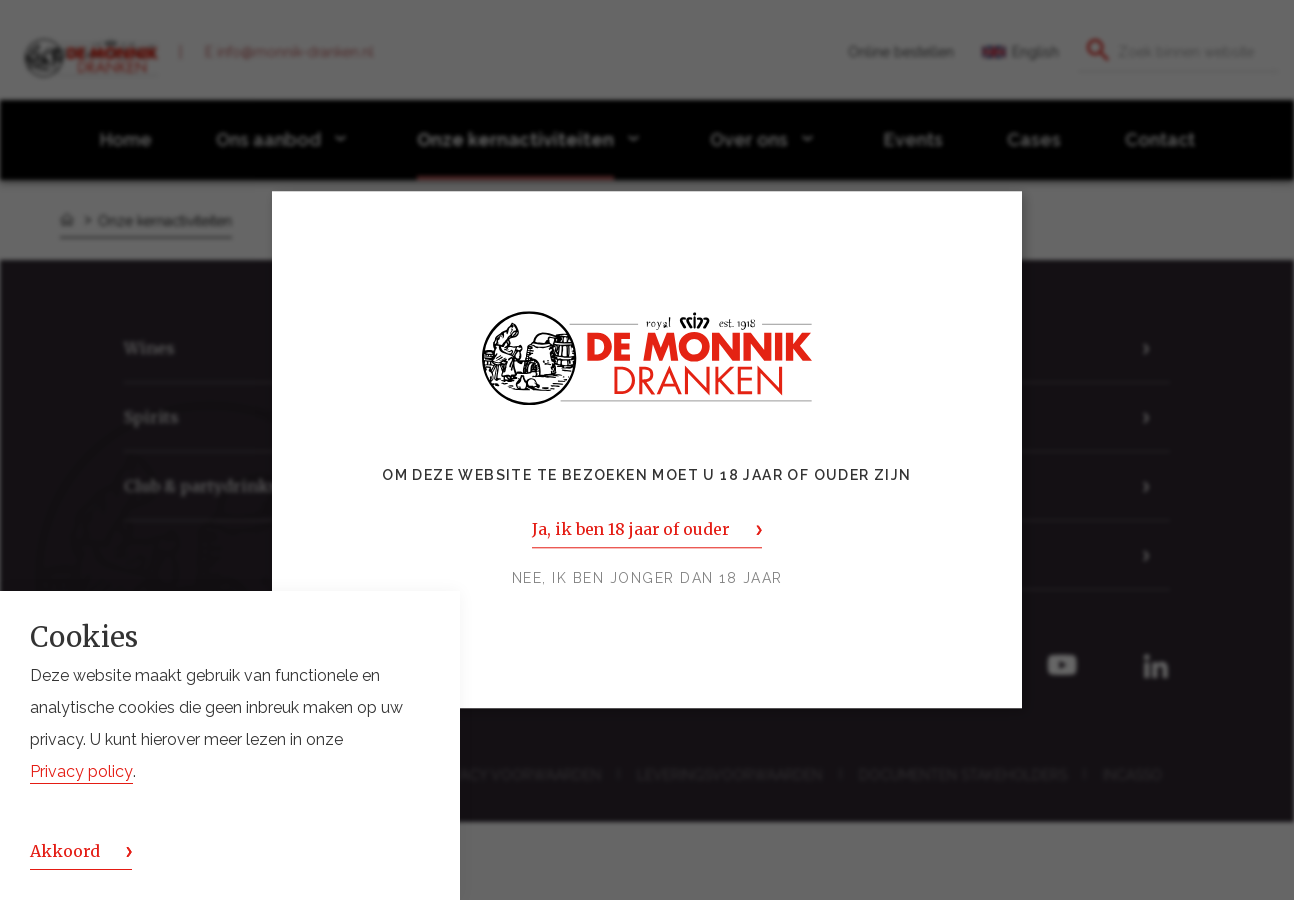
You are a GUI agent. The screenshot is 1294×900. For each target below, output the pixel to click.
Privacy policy (81, 771)
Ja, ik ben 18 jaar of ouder (630, 530)
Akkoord (65, 851)
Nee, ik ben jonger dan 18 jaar (647, 579)
